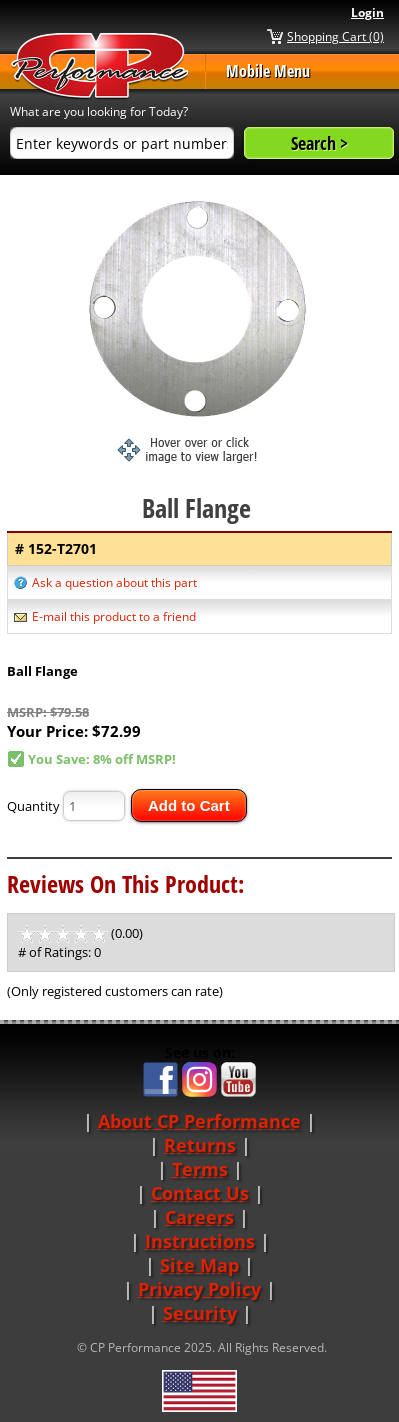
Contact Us (200, 1193)
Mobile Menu (268, 71)
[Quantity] (94, 806)
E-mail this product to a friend (114, 616)
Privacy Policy (199, 1289)
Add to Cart (189, 805)
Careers (199, 1217)
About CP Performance (199, 1121)
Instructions (200, 1241)
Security (200, 1313)
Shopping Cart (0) (335, 36)
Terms (200, 1169)
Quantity (33, 806)
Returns (200, 1145)
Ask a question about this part (114, 582)
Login (367, 12)
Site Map (199, 1265)
